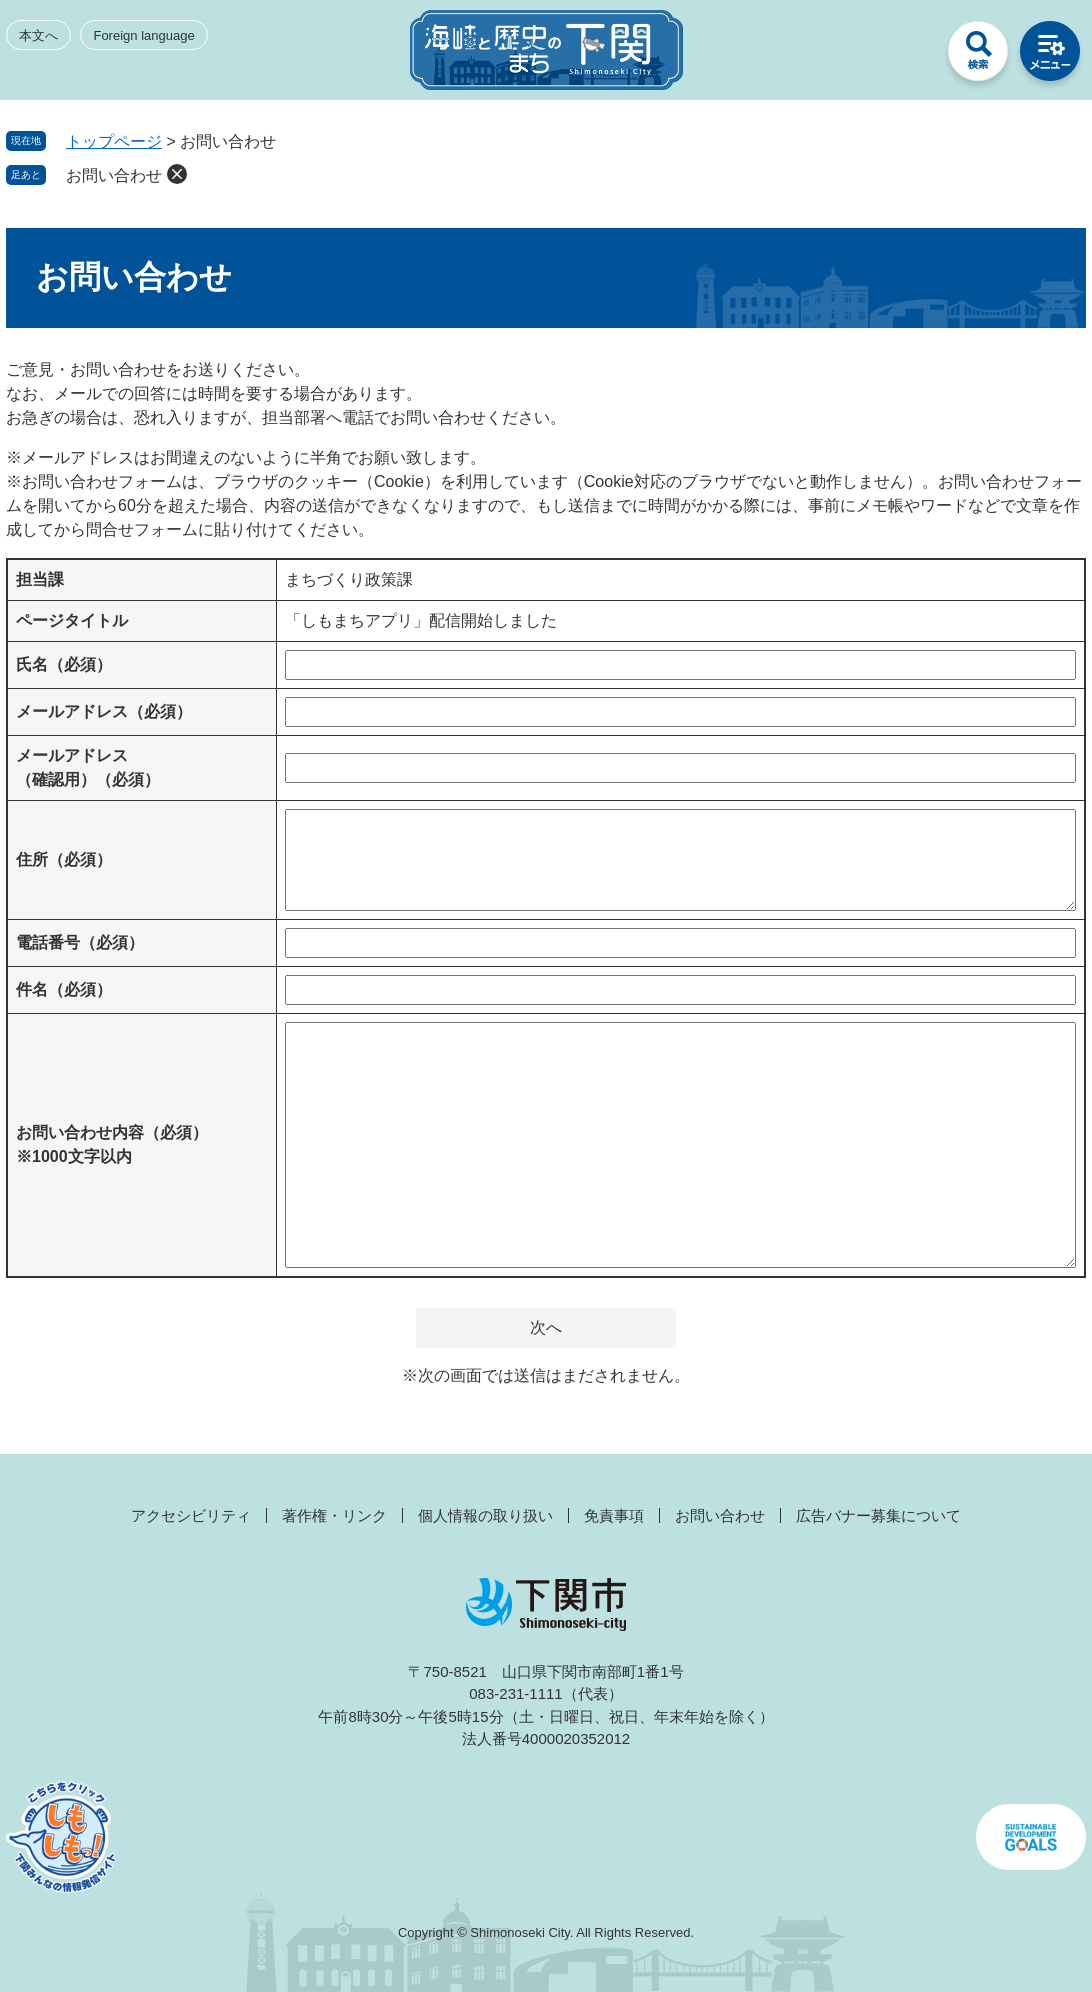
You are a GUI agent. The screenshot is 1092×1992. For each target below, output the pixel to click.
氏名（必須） (64, 664)
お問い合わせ (114, 175)
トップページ (114, 141)
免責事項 (614, 1515)
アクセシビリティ (191, 1515)
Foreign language (143, 35)
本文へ (38, 35)
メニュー (1050, 56)
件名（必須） (64, 989)
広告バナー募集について (878, 1515)
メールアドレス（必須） (104, 711)
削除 (177, 174)
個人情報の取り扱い (485, 1515)
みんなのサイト (906, 56)
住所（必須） (64, 859)
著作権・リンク (334, 1515)
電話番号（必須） (80, 942)
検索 (978, 56)
